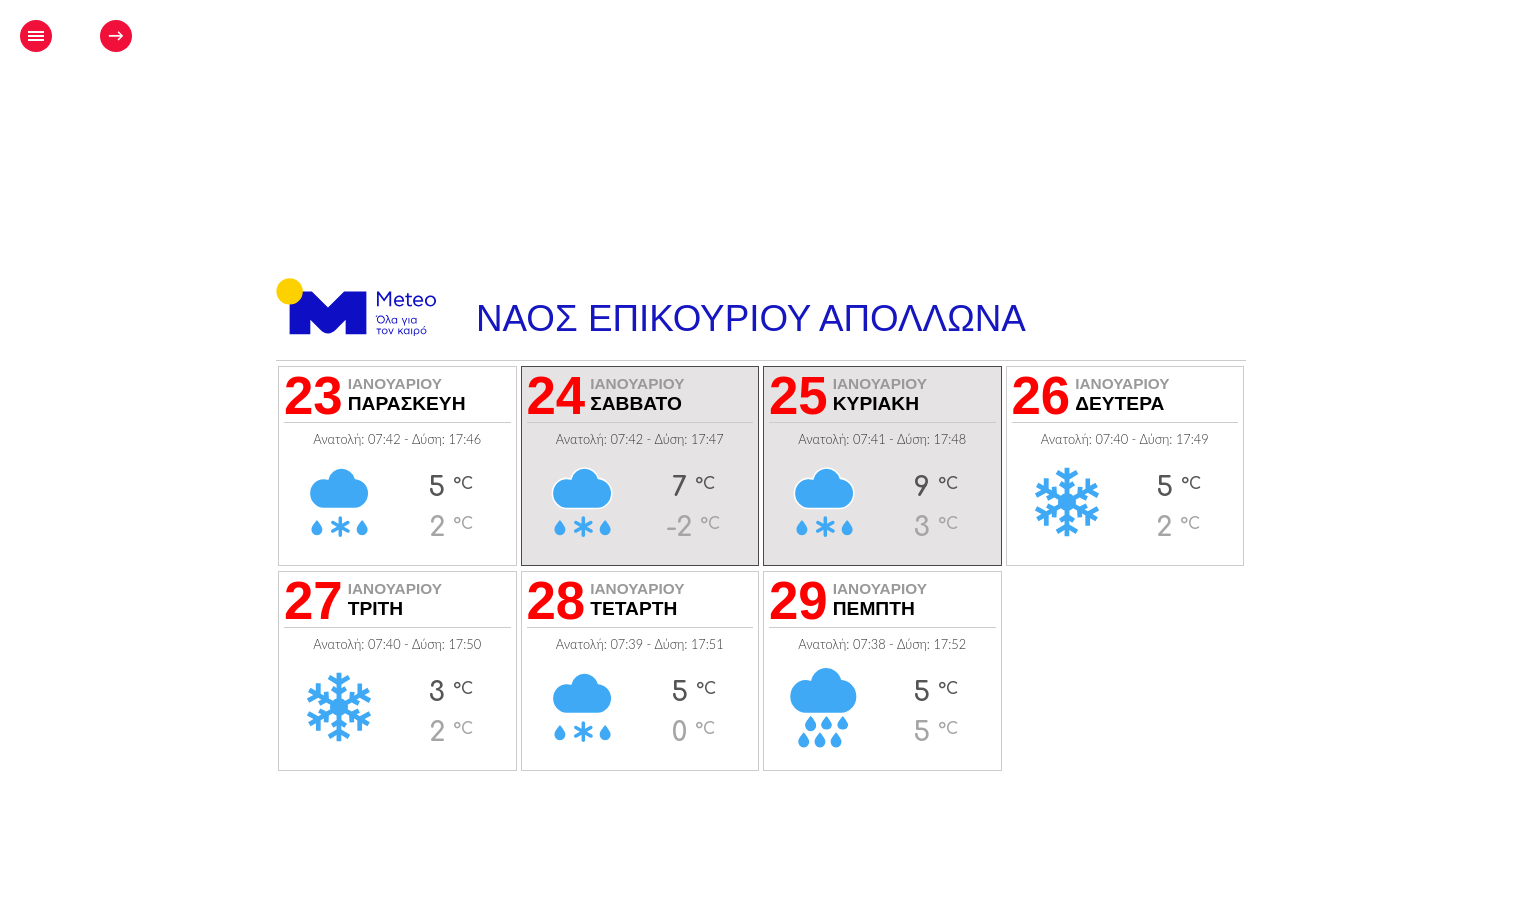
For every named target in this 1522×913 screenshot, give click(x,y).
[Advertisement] (800, 96)
